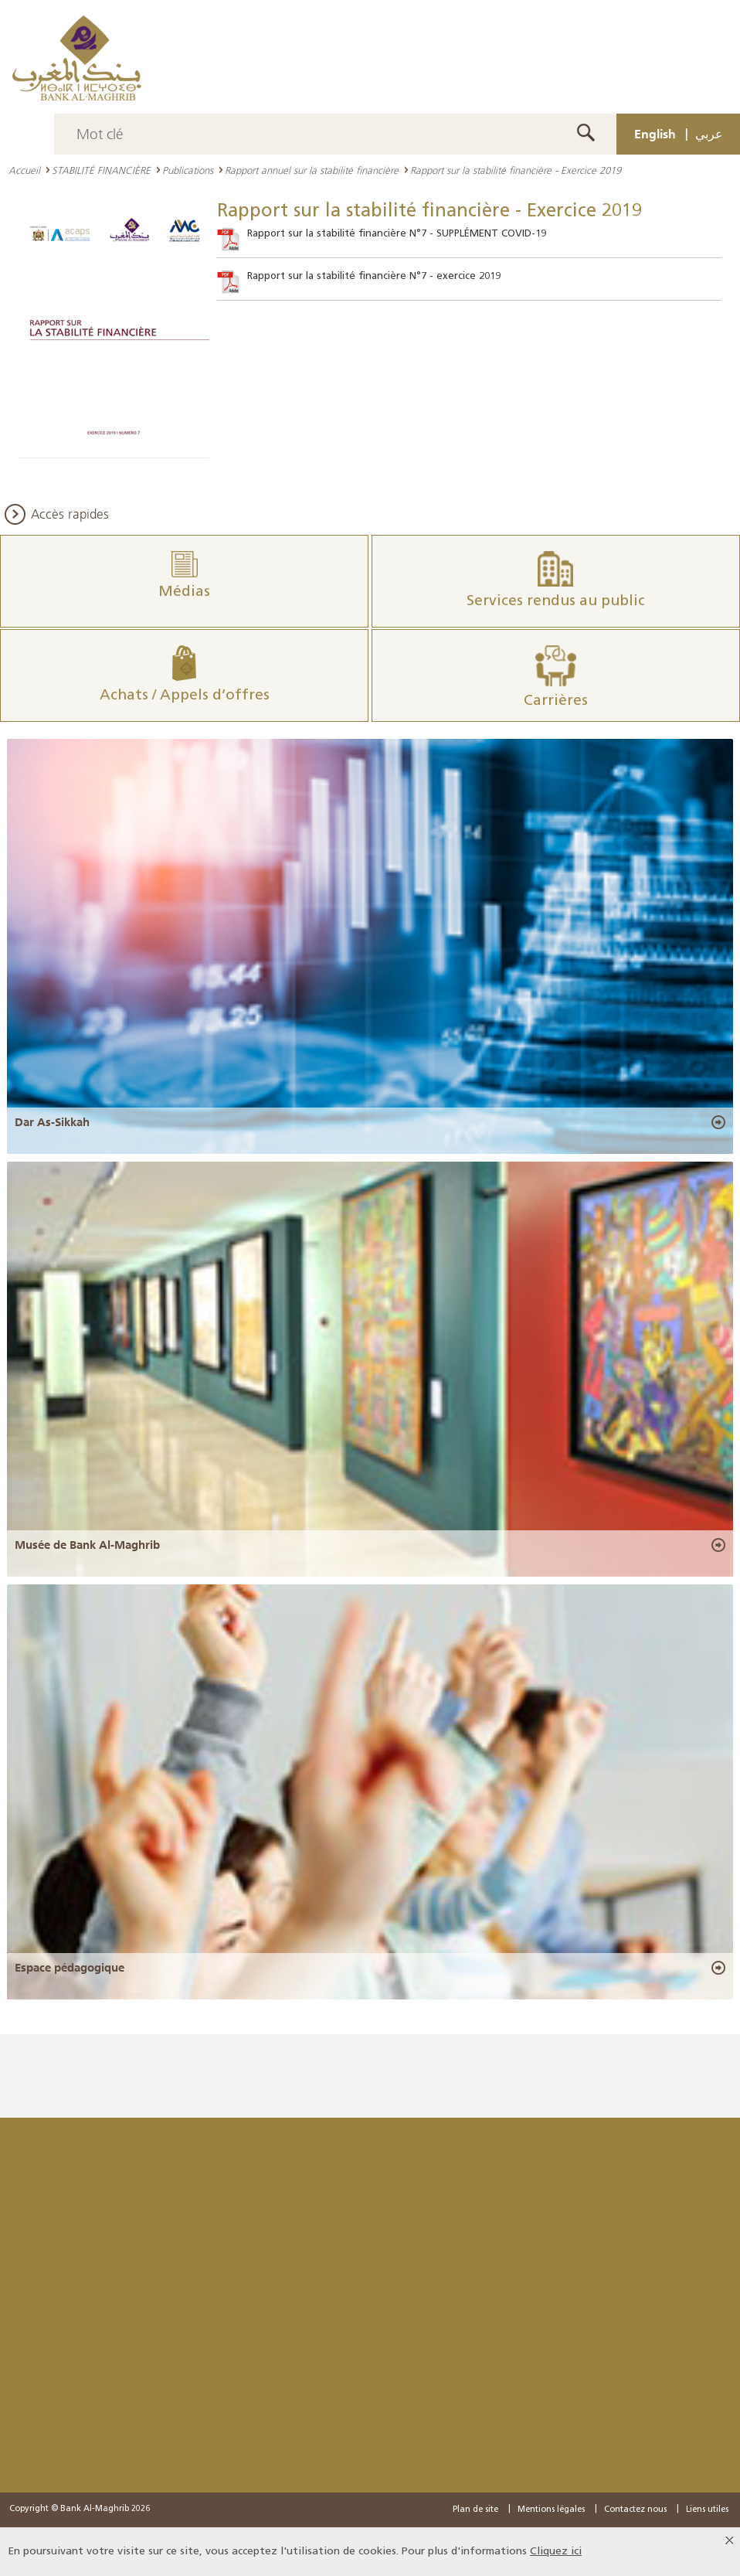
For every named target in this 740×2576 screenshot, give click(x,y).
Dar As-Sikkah (52, 1122)
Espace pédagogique (69, 1968)
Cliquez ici (556, 2551)
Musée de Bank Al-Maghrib (87, 1545)
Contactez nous (635, 2510)
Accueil (24, 170)
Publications (187, 170)
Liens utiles (707, 2510)
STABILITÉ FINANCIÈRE (101, 170)
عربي (709, 133)
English (655, 133)
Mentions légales (551, 2510)
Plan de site (475, 2510)
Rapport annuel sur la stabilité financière (312, 170)
